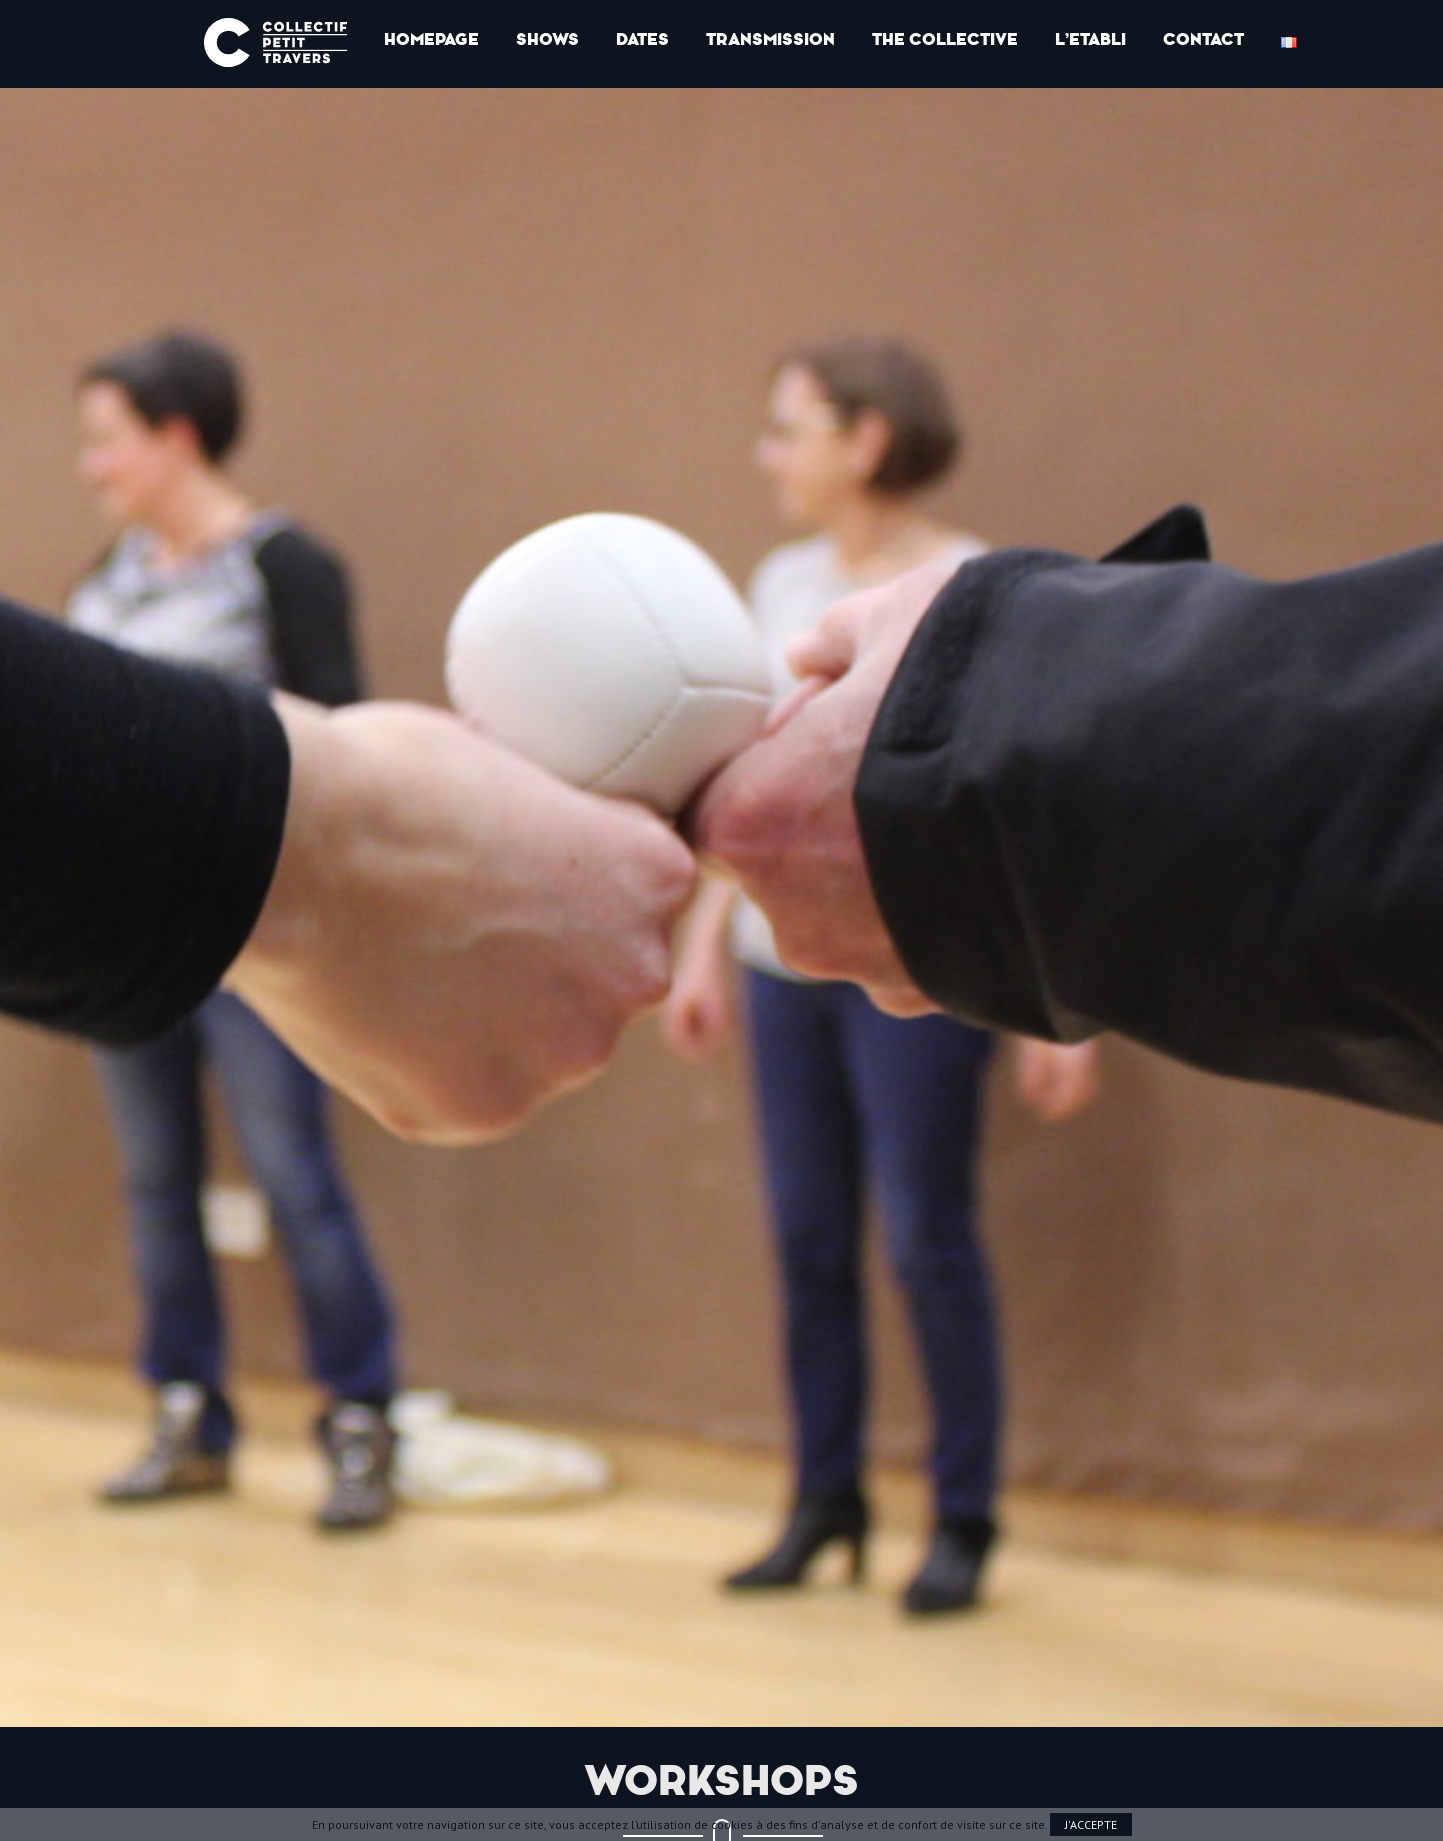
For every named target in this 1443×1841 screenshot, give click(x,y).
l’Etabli (1090, 39)
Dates (642, 39)
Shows (547, 39)
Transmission (770, 39)
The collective (945, 39)
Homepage (431, 39)
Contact (1203, 39)
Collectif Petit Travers (275, 42)
